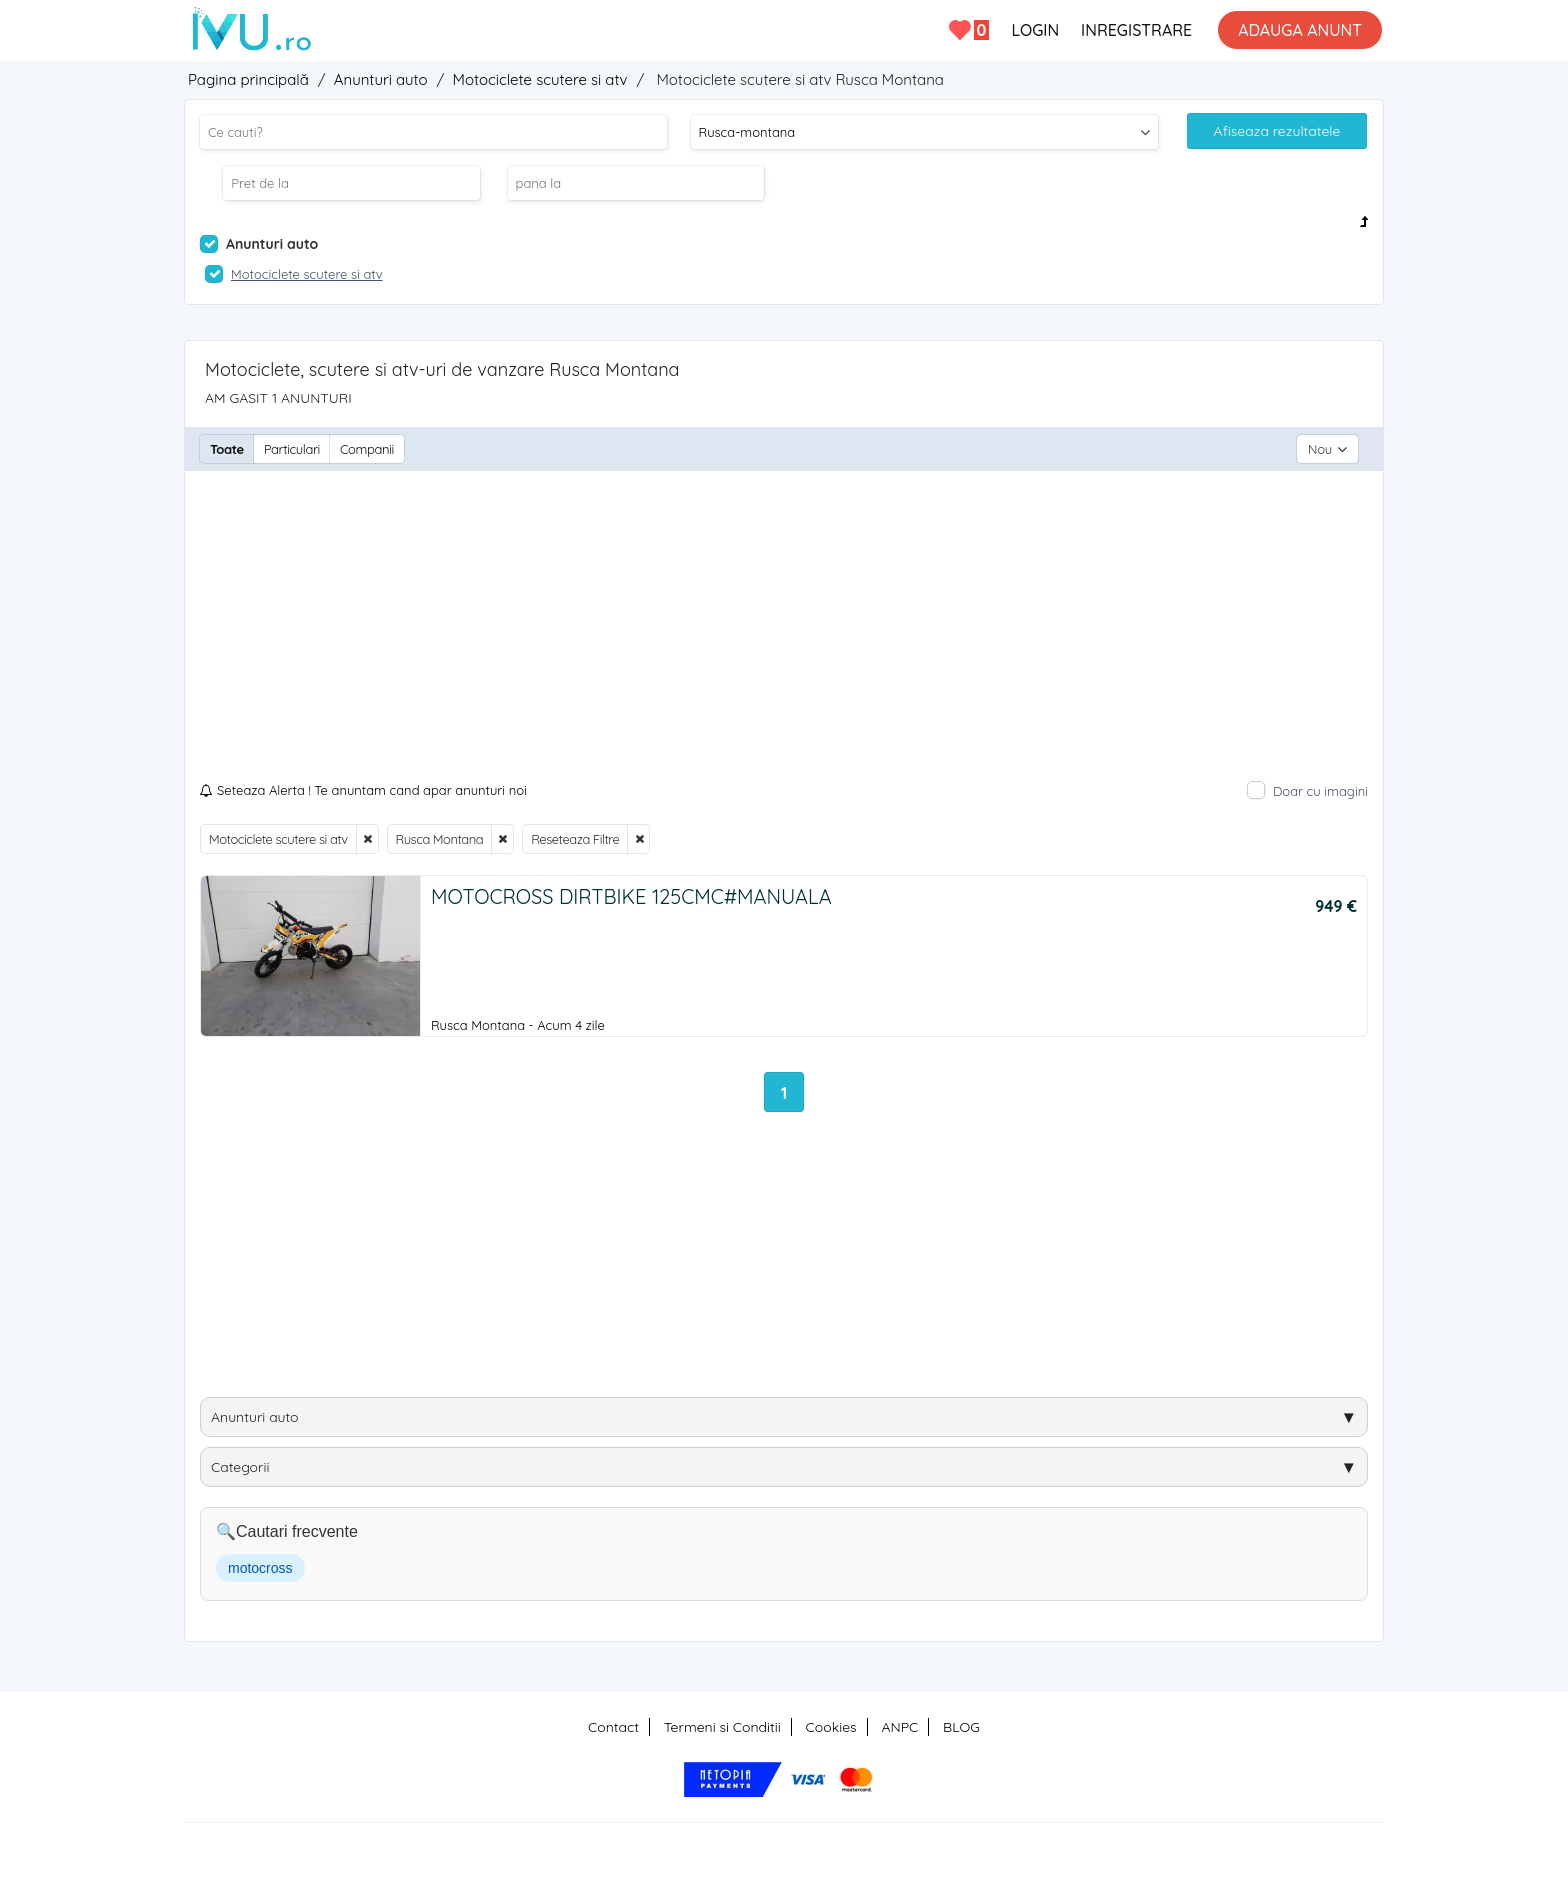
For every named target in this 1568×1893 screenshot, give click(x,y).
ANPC (899, 1727)
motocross (260, 1568)
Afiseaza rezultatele (1277, 131)
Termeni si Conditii (722, 1727)
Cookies (831, 1727)
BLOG (961, 1727)
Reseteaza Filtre (575, 839)
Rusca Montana (440, 839)
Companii (367, 449)
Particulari (292, 449)
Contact (613, 1727)
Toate (227, 449)
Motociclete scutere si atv (278, 839)
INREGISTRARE (1136, 30)
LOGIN (1035, 30)
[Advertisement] (784, 631)
